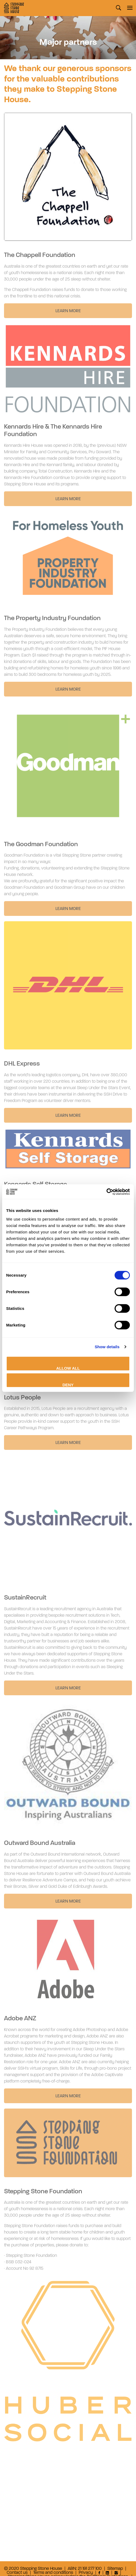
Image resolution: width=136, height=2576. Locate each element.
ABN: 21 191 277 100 (85, 2569)
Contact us (17, 2573)
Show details (107, 1346)
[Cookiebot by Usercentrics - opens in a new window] (106, 1191)
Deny (68, 1385)
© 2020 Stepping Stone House (33, 2569)
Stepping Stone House (14, 7)
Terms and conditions (53, 2573)
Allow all (68, 1368)
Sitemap (115, 2569)
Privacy (86, 2573)
